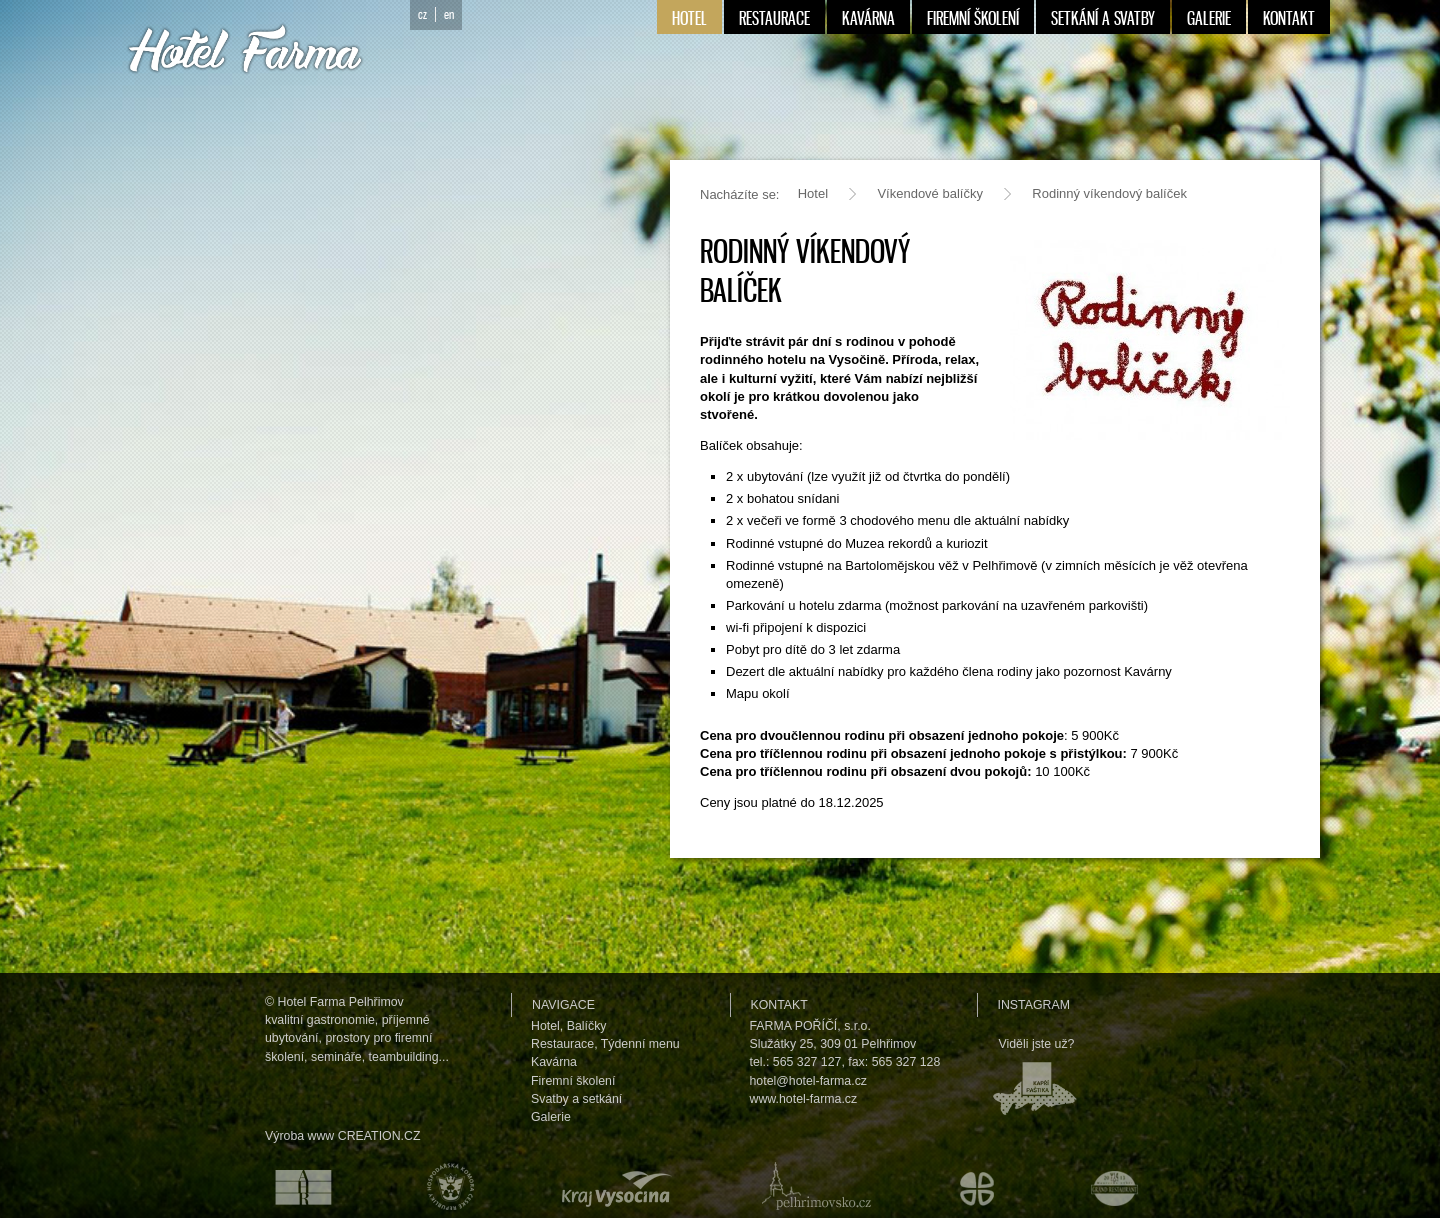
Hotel (813, 193)
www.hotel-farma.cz (804, 1099)
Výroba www (299, 1136)
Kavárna (554, 1062)
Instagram (1034, 1005)
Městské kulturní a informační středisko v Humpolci (980, 1186)
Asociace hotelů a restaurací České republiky (292, 1186)
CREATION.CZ (379, 1136)
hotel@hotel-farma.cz (809, 1081)
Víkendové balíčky (930, 193)
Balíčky (587, 1026)
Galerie (551, 1117)
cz (422, 14)
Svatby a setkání (576, 1099)
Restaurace (562, 1044)
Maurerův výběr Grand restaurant (1119, 1186)
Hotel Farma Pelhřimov (341, 1002)
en (449, 14)
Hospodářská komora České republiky (445, 1186)
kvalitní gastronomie (320, 1020)
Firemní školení (573, 1081)
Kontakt (779, 1005)
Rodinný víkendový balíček (1109, 193)
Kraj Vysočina (613, 1186)
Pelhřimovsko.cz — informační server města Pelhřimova (812, 1186)
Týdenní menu (640, 1044)
